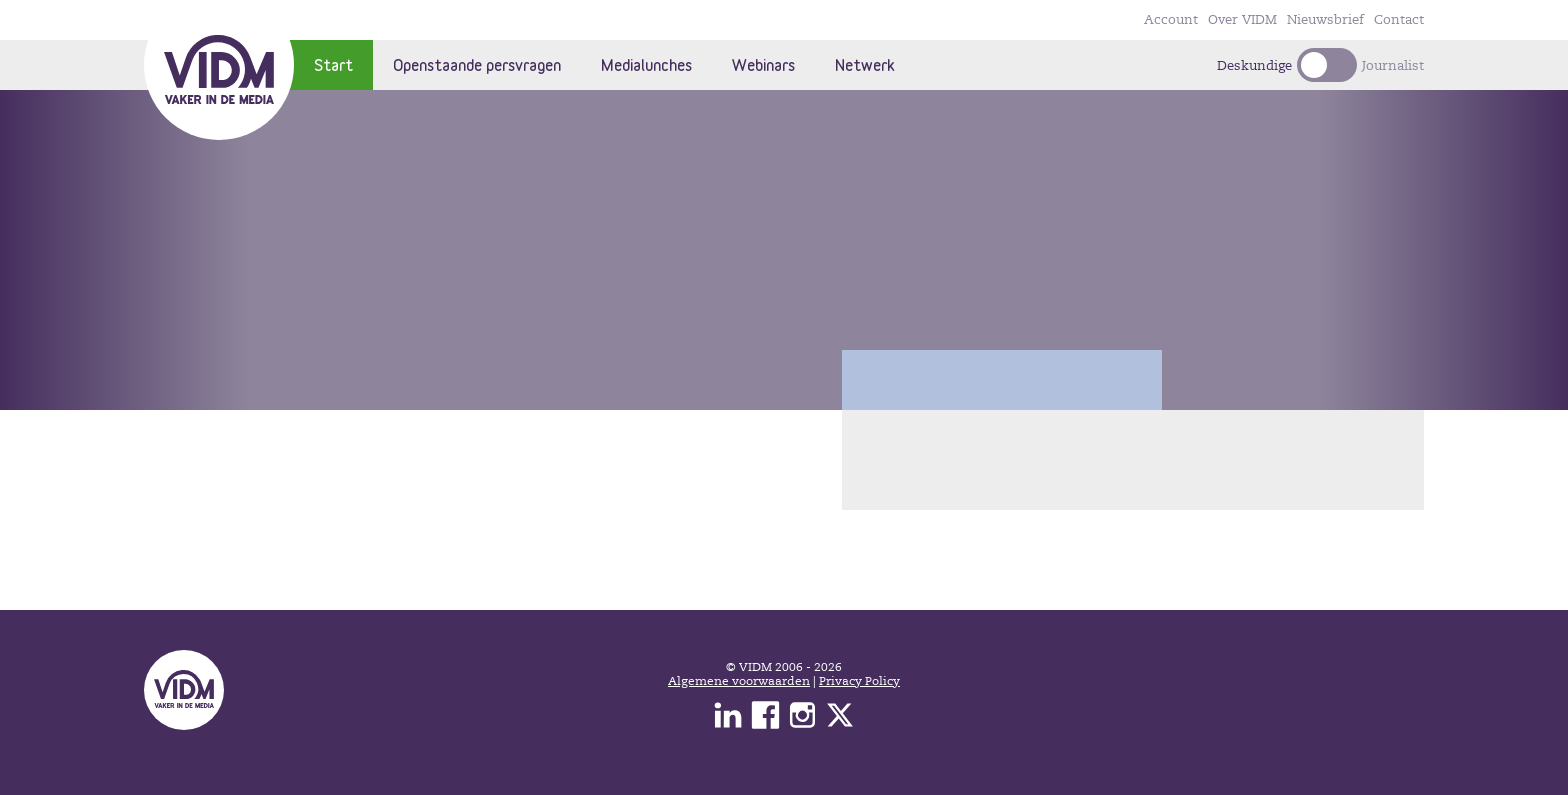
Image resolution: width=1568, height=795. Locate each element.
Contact (1399, 20)
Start (333, 64)
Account (1171, 20)
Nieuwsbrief (1325, 20)
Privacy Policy (859, 681)
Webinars (763, 64)
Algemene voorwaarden (739, 681)
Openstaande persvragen (477, 64)
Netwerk (865, 64)
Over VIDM (1242, 20)
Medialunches (646, 64)
